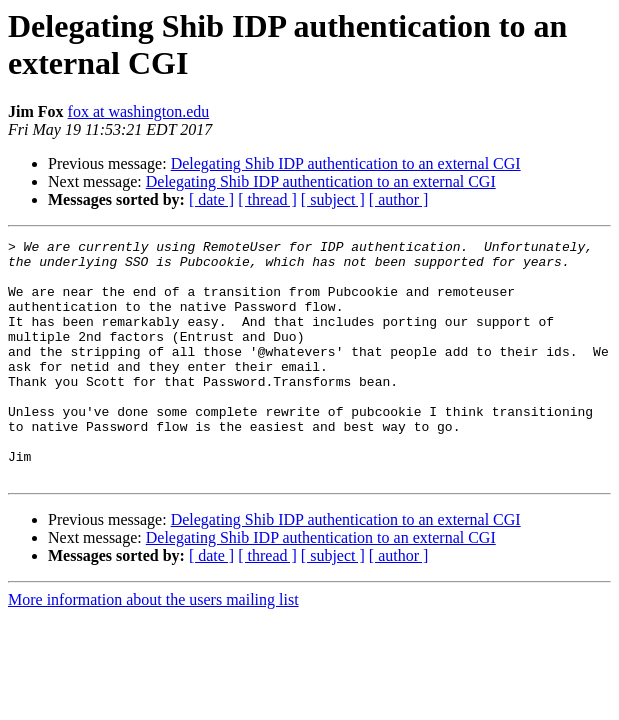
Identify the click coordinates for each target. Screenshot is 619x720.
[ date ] (211, 199)
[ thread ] (267, 199)
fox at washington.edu (139, 111)
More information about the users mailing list (153, 647)
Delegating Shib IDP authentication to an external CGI (346, 163)
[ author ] (399, 199)
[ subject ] (333, 199)
